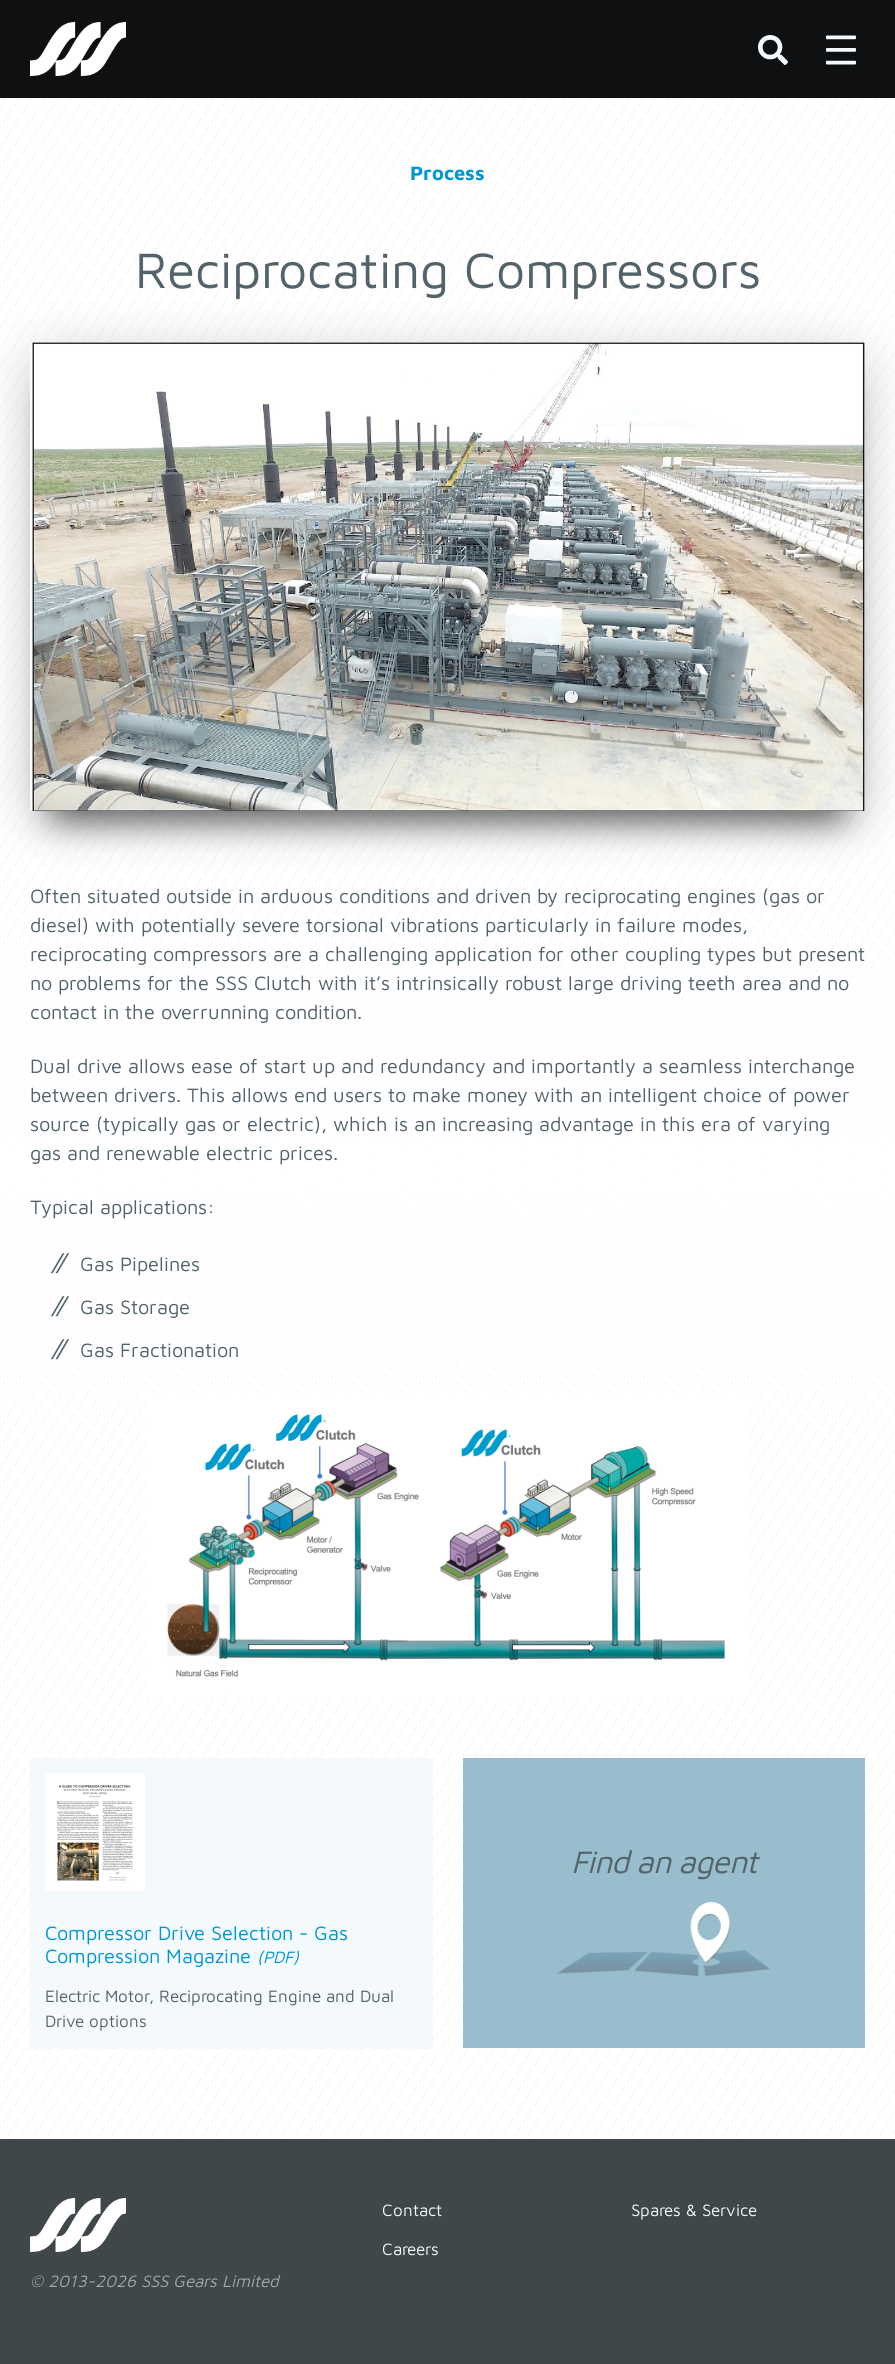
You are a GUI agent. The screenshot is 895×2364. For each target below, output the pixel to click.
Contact (412, 2210)
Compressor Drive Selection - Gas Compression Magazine (196, 1944)
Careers (410, 2249)
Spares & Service (694, 2210)
